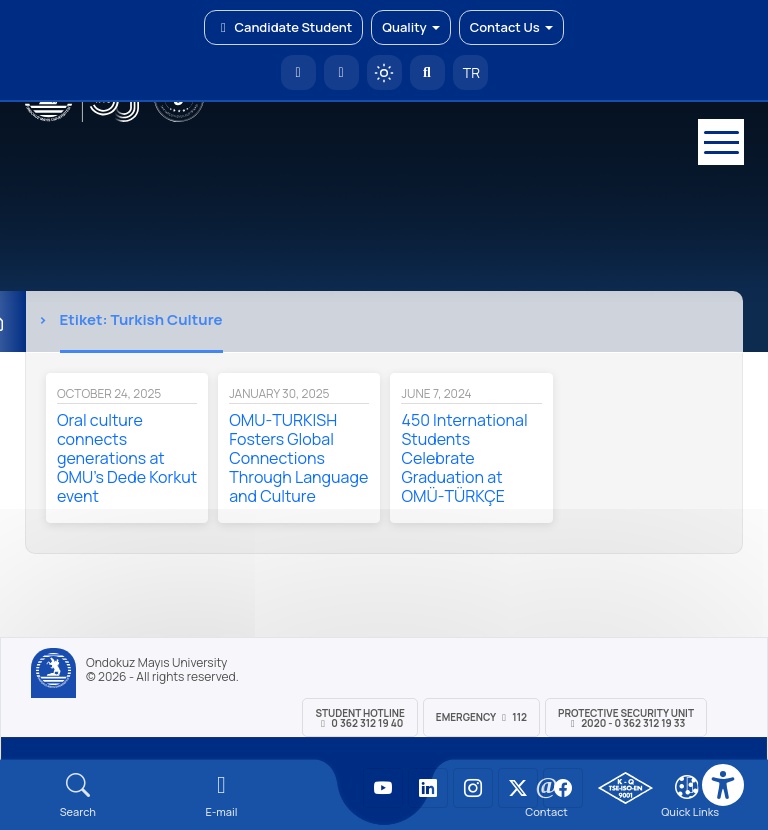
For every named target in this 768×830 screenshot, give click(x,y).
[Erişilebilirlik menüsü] (723, 785)
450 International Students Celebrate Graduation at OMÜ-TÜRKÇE (464, 458)
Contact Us (511, 27)
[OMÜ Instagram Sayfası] (473, 788)
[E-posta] (341, 72)
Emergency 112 (481, 717)
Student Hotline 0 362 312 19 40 (359, 718)
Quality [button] (410, 27)
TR (470, 72)
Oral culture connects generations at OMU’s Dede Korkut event (127, 458)
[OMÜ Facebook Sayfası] (563, 788)
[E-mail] (222, 795)
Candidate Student (283, 27)
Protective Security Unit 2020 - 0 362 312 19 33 (626, 718)
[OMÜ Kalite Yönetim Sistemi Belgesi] (625, 788)
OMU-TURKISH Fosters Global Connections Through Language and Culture (298, 458)
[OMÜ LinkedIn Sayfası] (428, 788)
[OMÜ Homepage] (298, 72)
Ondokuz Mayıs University (156, 663)
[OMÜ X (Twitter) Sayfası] (518, 788)
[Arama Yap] (427, 72)
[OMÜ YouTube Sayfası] (383, 788)
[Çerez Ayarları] (687, 787)
